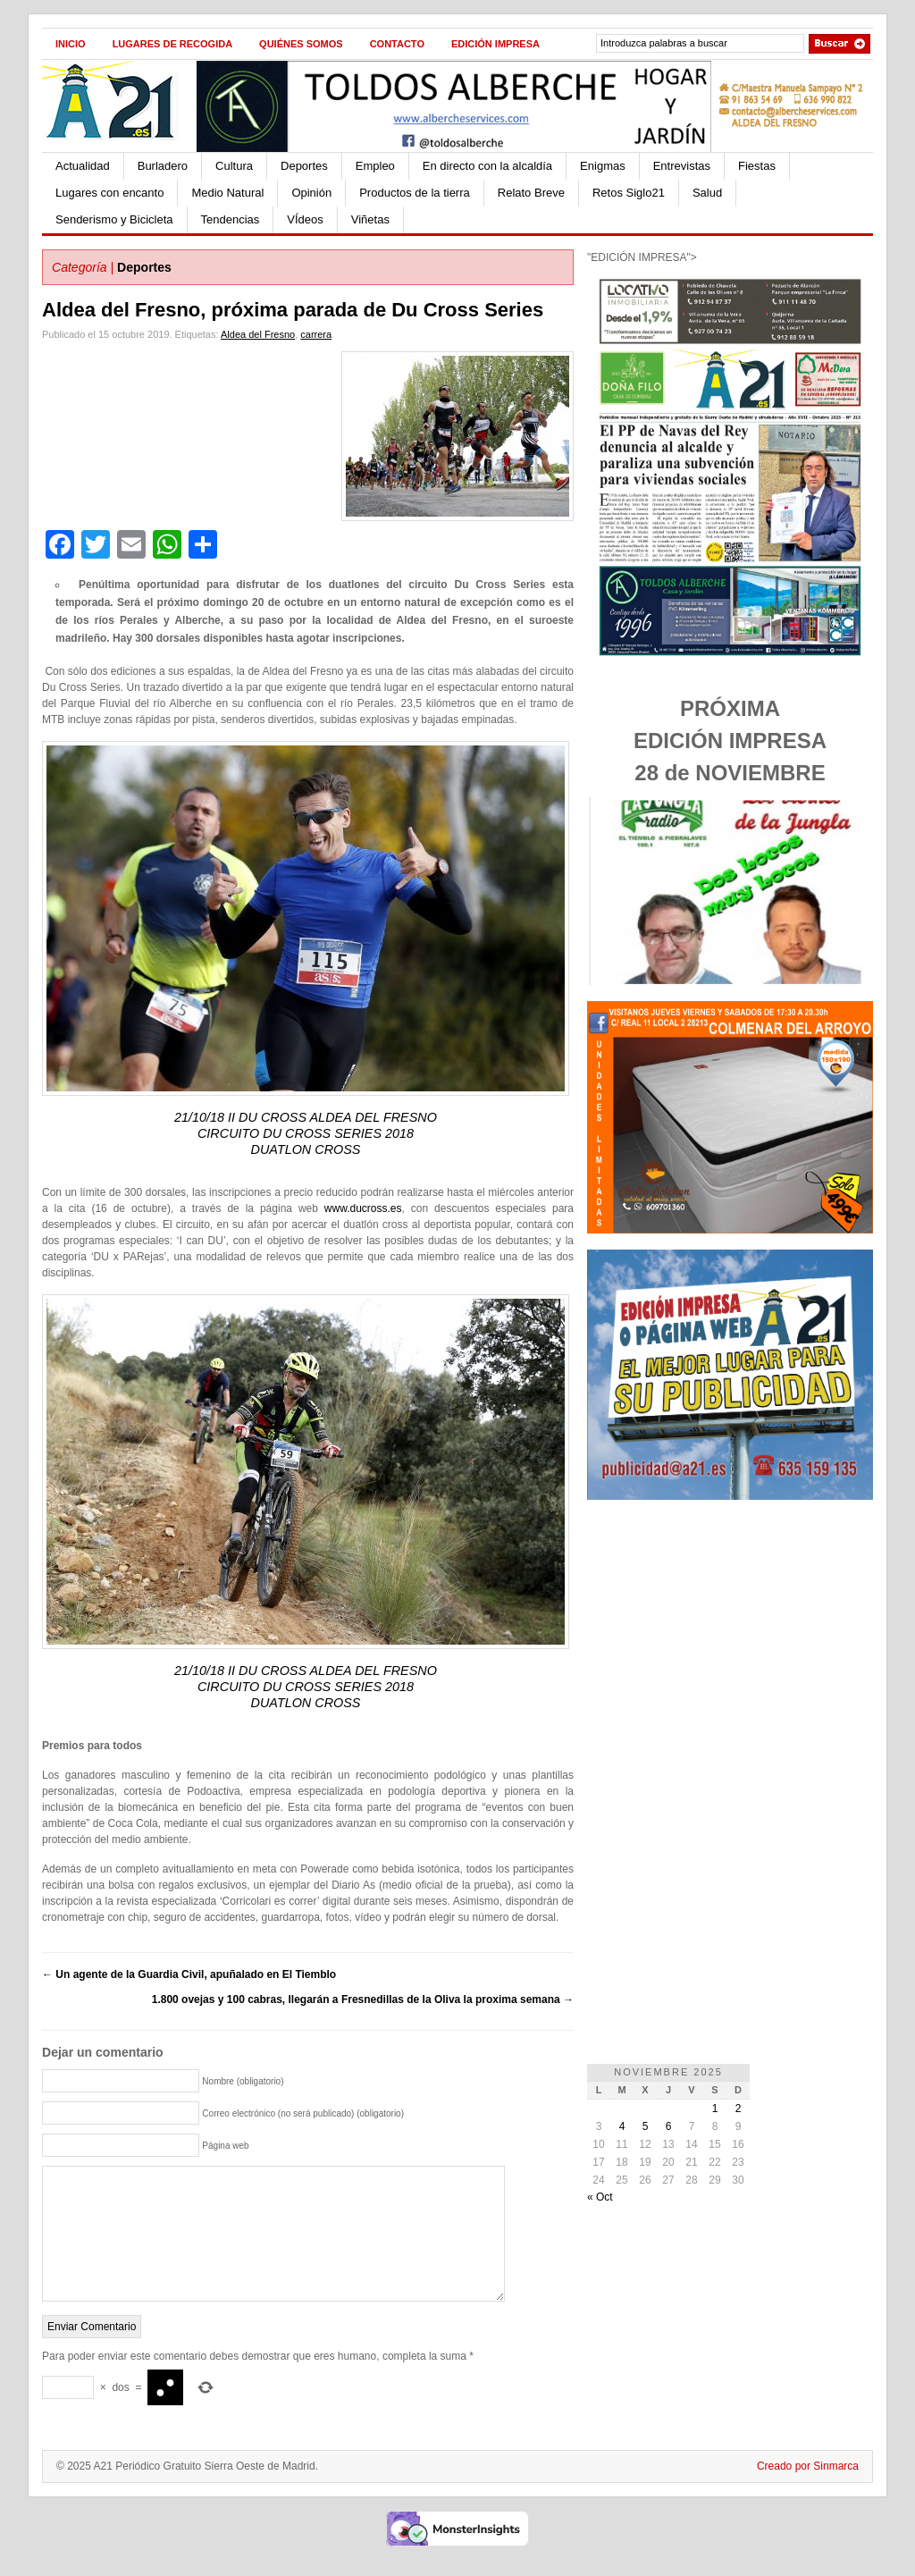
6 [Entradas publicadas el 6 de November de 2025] (669, 2126)
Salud (707, 192)
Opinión (311, 192)
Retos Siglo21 (628, 192)
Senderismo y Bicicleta (114, 219)
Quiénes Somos (301, 43)
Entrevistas (681, 166)
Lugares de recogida (172, 43)
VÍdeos (305, 219)
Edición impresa (495, 43)
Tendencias (230, 219)
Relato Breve (531, 192)
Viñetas (370, 219)
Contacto (397, 43)
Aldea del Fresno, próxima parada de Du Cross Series (292, 310)
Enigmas (602, 166)
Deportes (304, 166)
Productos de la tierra (414, 192)
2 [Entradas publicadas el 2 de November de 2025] (738, 2108)
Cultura (234, 166)
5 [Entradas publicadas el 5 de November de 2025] (645, 2126)
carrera (316, 334)
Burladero (163, 166)
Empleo (375, 166)
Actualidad (82, 166)
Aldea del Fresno (258, 334)
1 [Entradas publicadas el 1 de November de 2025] (715, 2108)
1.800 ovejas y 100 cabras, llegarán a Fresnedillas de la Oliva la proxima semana (363, 1999)
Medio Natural (227, 192)
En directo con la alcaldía (487, 166)
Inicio (70, 43)
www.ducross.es (363, 1208)
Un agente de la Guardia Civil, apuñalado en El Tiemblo (189, 1974)
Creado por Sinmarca (808, 2493)
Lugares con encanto (109, 192)
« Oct (600, 2197)
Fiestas (757, 166)
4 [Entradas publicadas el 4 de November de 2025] (622, 2126)
